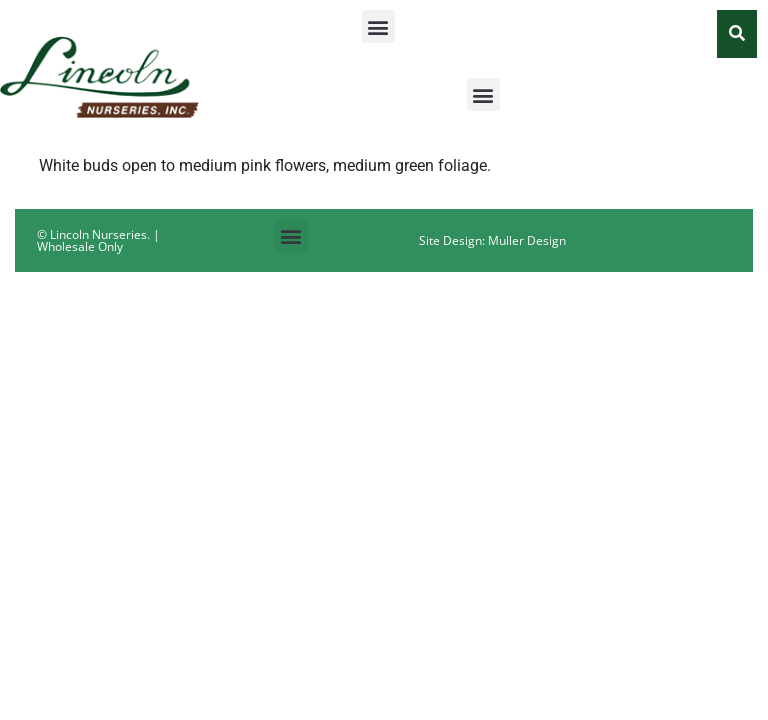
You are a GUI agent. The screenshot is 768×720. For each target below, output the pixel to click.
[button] (378, 26)
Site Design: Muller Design (492, 240)
